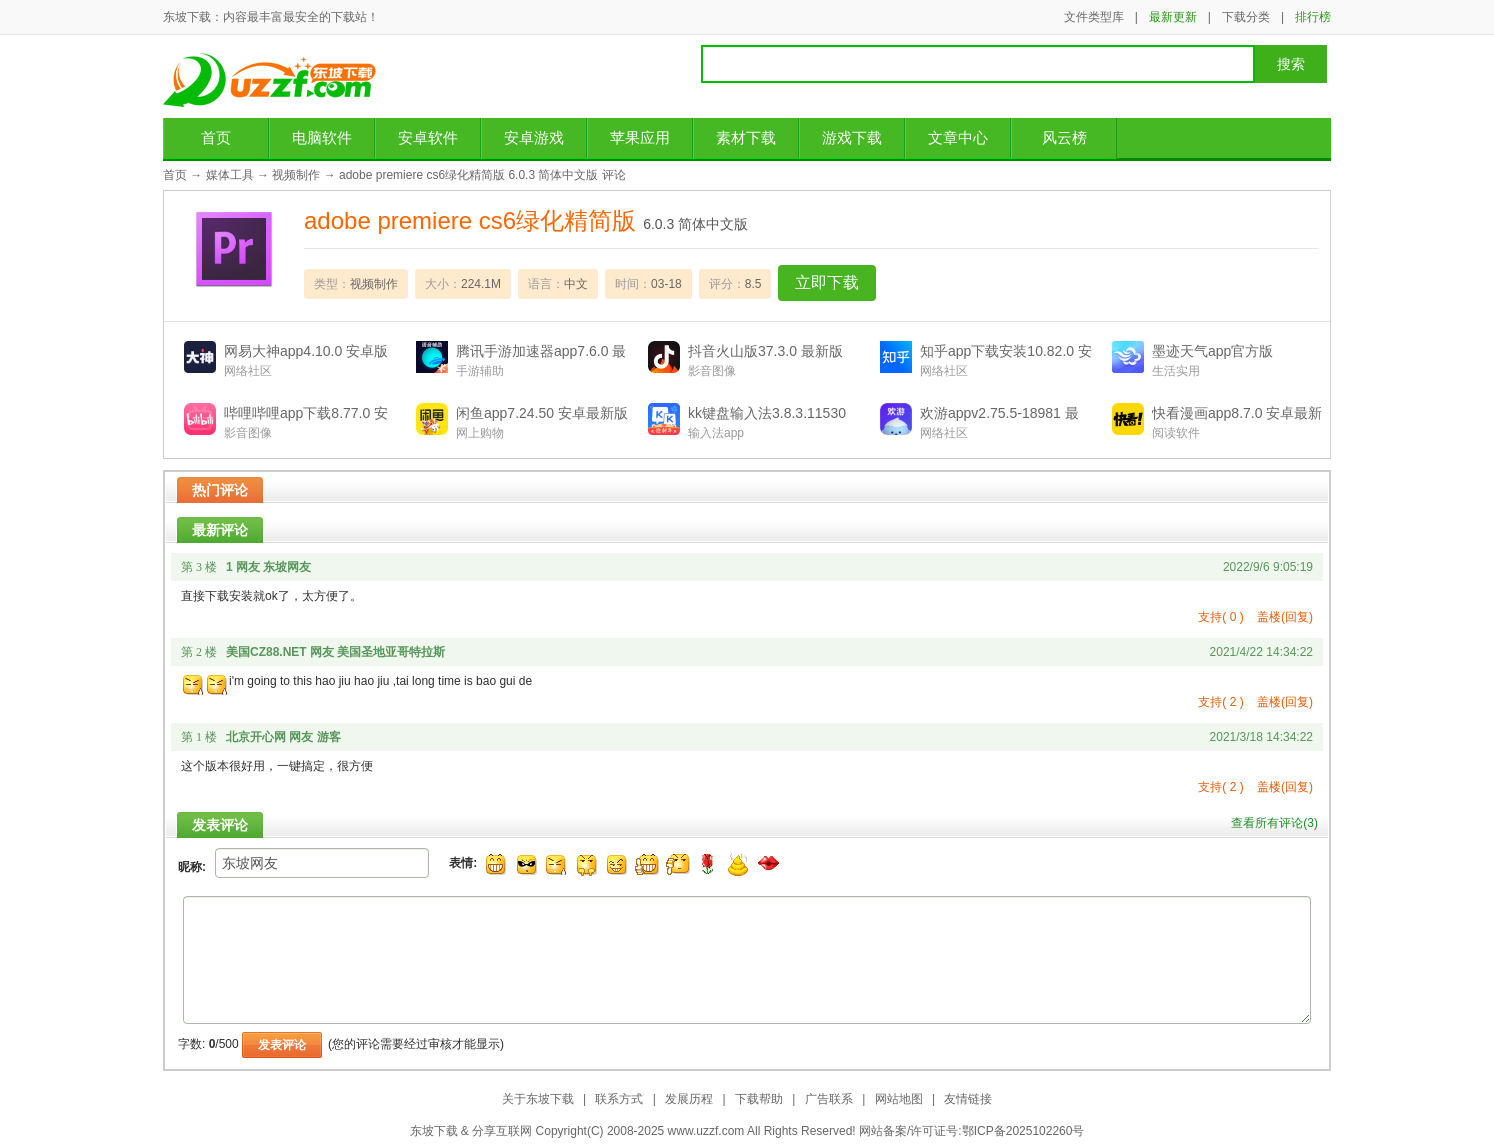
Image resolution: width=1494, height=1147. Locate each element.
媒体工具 (230, 175)
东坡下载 (276, 79)
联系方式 (619, 1099)
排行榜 (1313, 17)
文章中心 (958, 137)
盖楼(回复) (1285, 617)
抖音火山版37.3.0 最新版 (765, 351)
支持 (1220, 617)
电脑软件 (322, 137)
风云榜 (1064, 137)
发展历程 (689, 1099)
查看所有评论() (1274, 823)
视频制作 (296, 175)
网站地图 (899, 1099)
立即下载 (827, 282)
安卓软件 (428, 137)
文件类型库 (1094, 17)
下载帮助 (759, 1099)
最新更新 (1173, 17)
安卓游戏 (534, 137)
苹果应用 (640, 137)
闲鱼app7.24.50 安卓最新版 (542, 413)
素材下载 (746, 137)
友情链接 (968, 1099)
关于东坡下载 (538, 1099)
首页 (216, 137)
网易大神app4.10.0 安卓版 (306, 351)
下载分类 (1246, 17)
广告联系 (829, 1099)
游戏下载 (852, 137)
